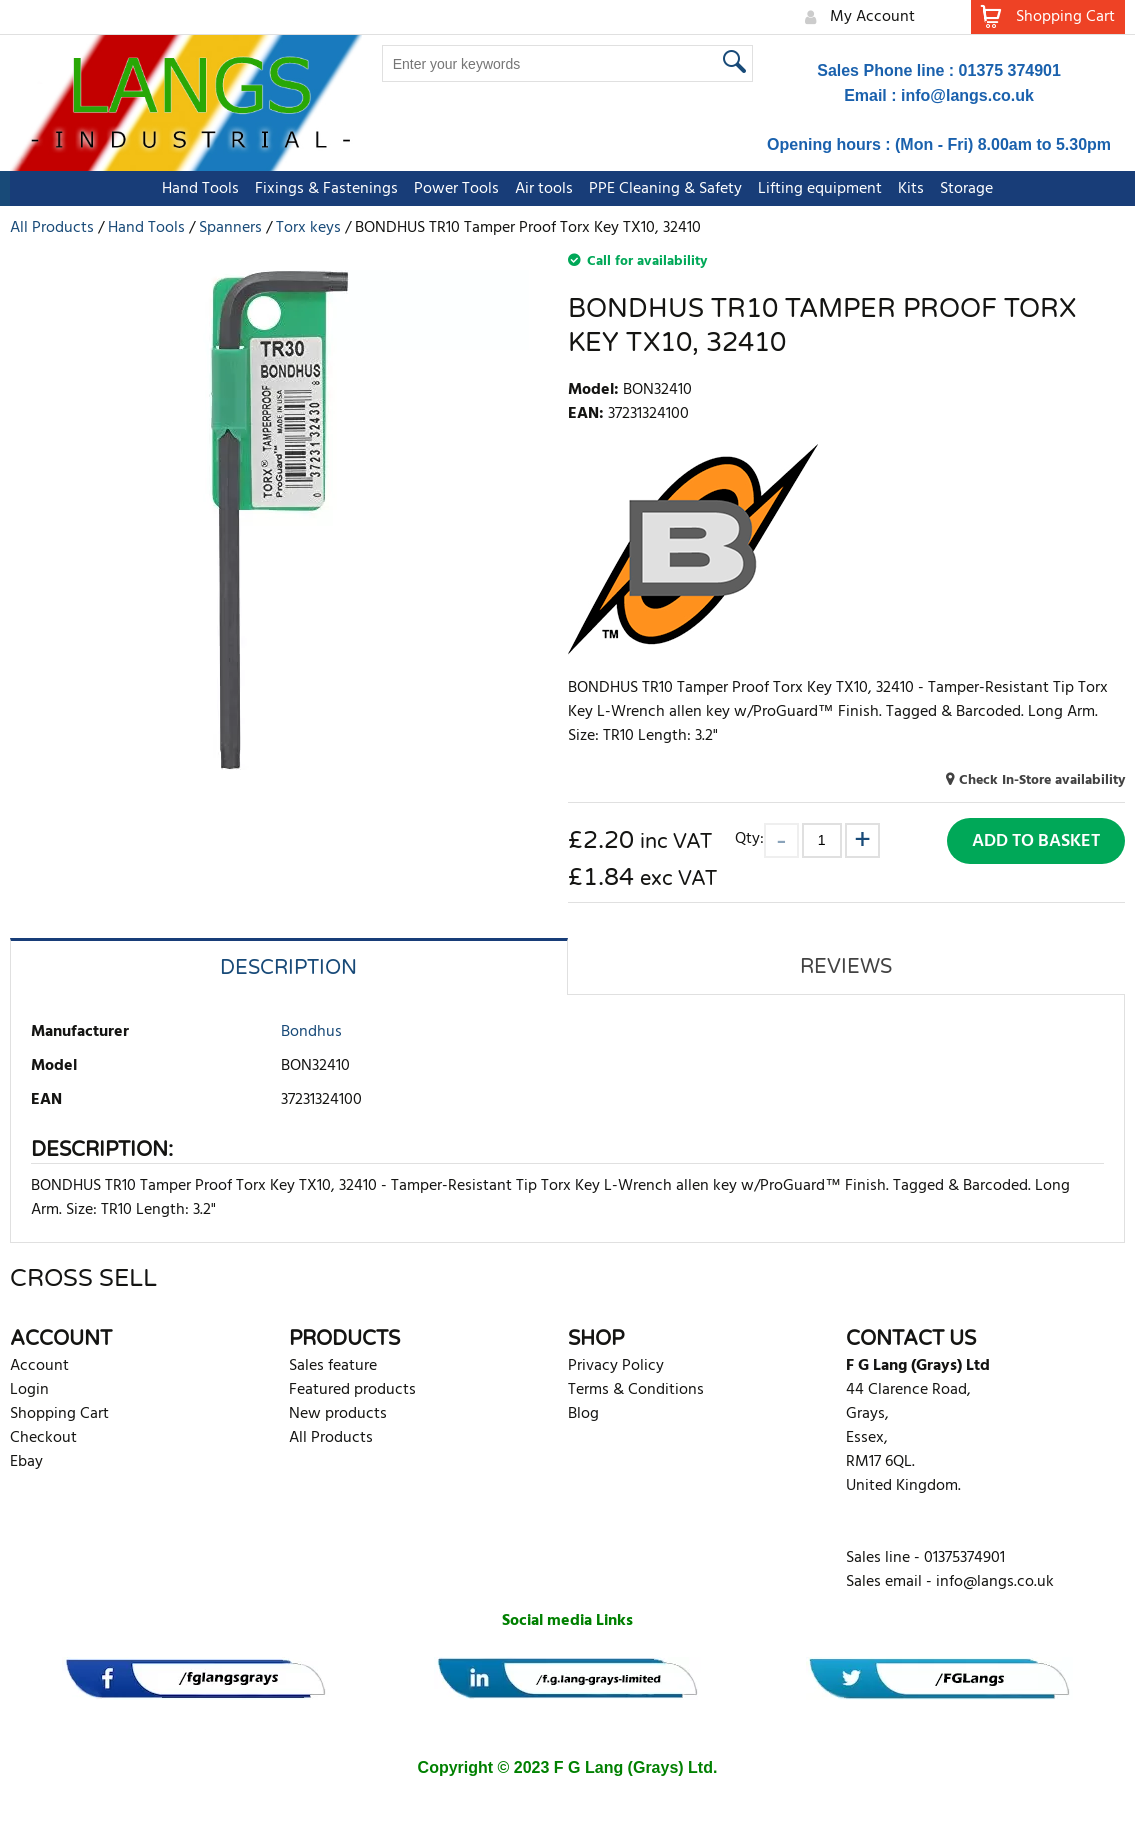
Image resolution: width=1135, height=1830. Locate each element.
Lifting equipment (810, 189)
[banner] (195, 1678)
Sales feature (333, 1366)
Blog (583, 1414)
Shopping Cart (59, 1414)
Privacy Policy (616, 1366)
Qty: (749, 838)
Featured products (352, 1390)
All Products (331, 1438)
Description (288, 968)
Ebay (26, 1462)
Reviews (846, 967)
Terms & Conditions (636, 1390)
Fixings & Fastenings (316, 189)
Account (39, 1366)
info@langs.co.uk (967, 95)
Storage (956, 189)
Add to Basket (1036, 841)
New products (338, 1414)
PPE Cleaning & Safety (655, 189)
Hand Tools (190, 189)
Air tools (534, 189)
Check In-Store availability (1042, 780)
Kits (901, 189)
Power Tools (446, 189)
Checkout (43, 1438)
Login (29, 1390)
